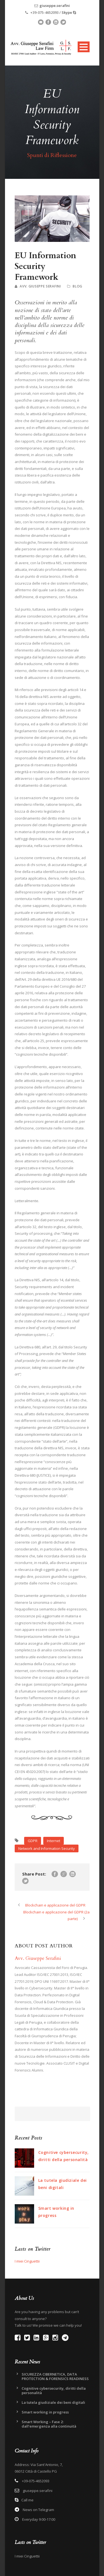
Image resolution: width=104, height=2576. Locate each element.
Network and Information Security (46, 1848)
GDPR (32, 1840)
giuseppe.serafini (54, 5)
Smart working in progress (45, 2412)
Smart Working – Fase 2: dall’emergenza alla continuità (49, 2424)
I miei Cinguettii (27, 2261)
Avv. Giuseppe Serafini (40, 286)
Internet (53, 1840)
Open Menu (84, 46)
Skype (67, 12)
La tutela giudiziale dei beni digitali (53, 2402)
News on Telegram (38, 2509)
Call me (27, 2499)
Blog (77, 286)
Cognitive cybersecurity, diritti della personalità (54, 2390)
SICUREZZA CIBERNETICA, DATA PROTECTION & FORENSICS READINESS (55, 2376)
